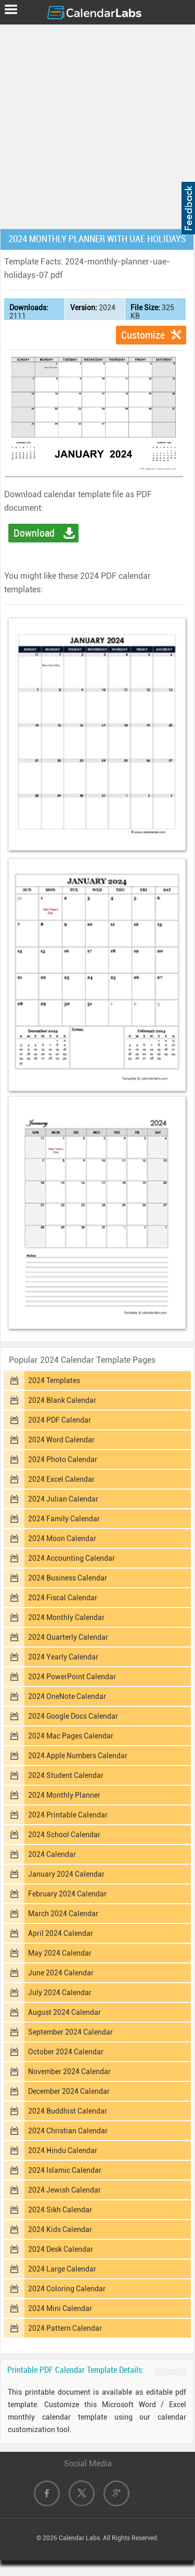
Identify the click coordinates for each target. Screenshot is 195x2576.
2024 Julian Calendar (63, 1499)
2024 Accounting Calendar (71, 1558)
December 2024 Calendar (69, 2091)
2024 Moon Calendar (62, 1538)
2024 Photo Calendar (62, 1459)
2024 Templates (54, 1380)
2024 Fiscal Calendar (62, 1598)
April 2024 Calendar (60, 1933)
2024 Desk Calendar (60, 2249)
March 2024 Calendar (63, 1913)
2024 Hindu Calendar (62, 2150)
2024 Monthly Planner (64, 1795)
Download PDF (34, 534)
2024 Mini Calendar (60, 2308)
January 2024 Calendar (66, 1874)
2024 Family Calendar (64, 1519)
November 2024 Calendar (69, 2071)
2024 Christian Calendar (68, 2131)
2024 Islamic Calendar (64, 2170)
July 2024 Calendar (60, 1992)
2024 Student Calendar (65, 1775)
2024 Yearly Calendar (63, 1657)
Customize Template (143, 336)
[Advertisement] (97, 124)
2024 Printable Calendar (68, 1815)
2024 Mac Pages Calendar (70, 1736)
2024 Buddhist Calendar (67, 2111)
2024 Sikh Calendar (60, 2210)
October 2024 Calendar (65, 2052)
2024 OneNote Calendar (67, 1696)
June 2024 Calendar (61, 1973)
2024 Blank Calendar (62, 1400)
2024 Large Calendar (62, 2269)
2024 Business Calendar (67, 1578)
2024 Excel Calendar (61, 1479)
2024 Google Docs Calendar (73, 1716)
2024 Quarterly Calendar (68, 1637)
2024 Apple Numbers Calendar (77, 1755)
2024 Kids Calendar (60, 2229)
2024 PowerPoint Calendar (72, 1676)
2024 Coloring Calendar (67, 2289)
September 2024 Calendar (70, 2032)
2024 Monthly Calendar (66, 1617)
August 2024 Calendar (64, 2012)
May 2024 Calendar (60, 1953)
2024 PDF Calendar (59, 1420)
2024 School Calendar (64, 1834)
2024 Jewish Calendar (64, 2190)
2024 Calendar (52, 1854)
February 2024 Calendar (67, 1894)
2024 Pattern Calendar (65, 2328)
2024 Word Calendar (61, 1440)
